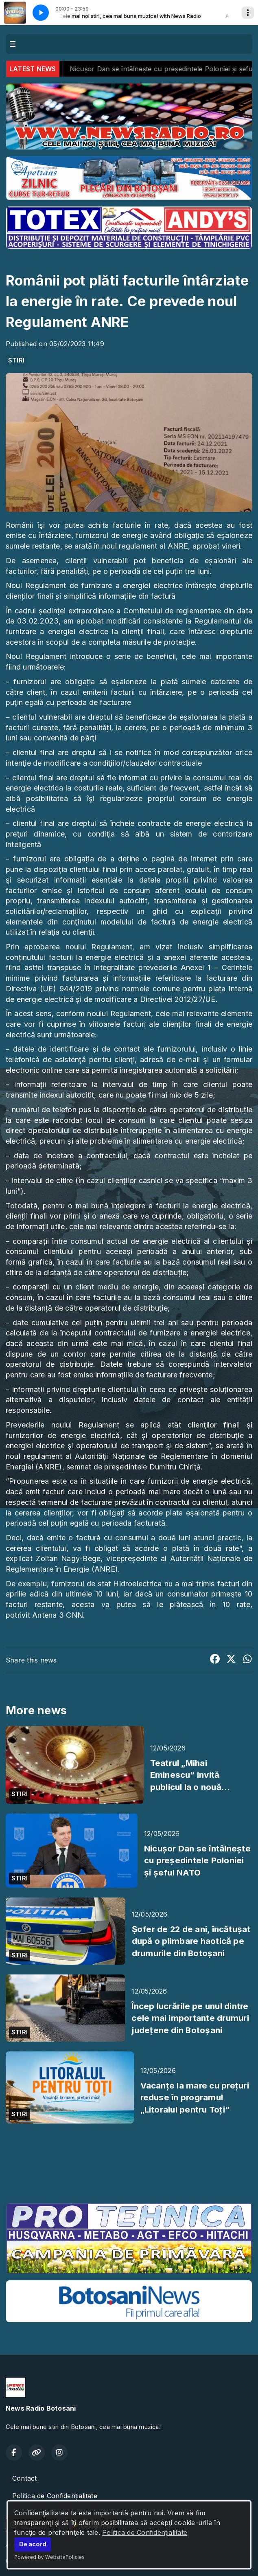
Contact (24, 2478)
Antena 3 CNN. (57, 1615)
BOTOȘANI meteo (129, 2166)
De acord (32, 2544)
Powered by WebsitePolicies (49, 2557)
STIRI (16, 360)
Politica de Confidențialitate (144, 2532)
